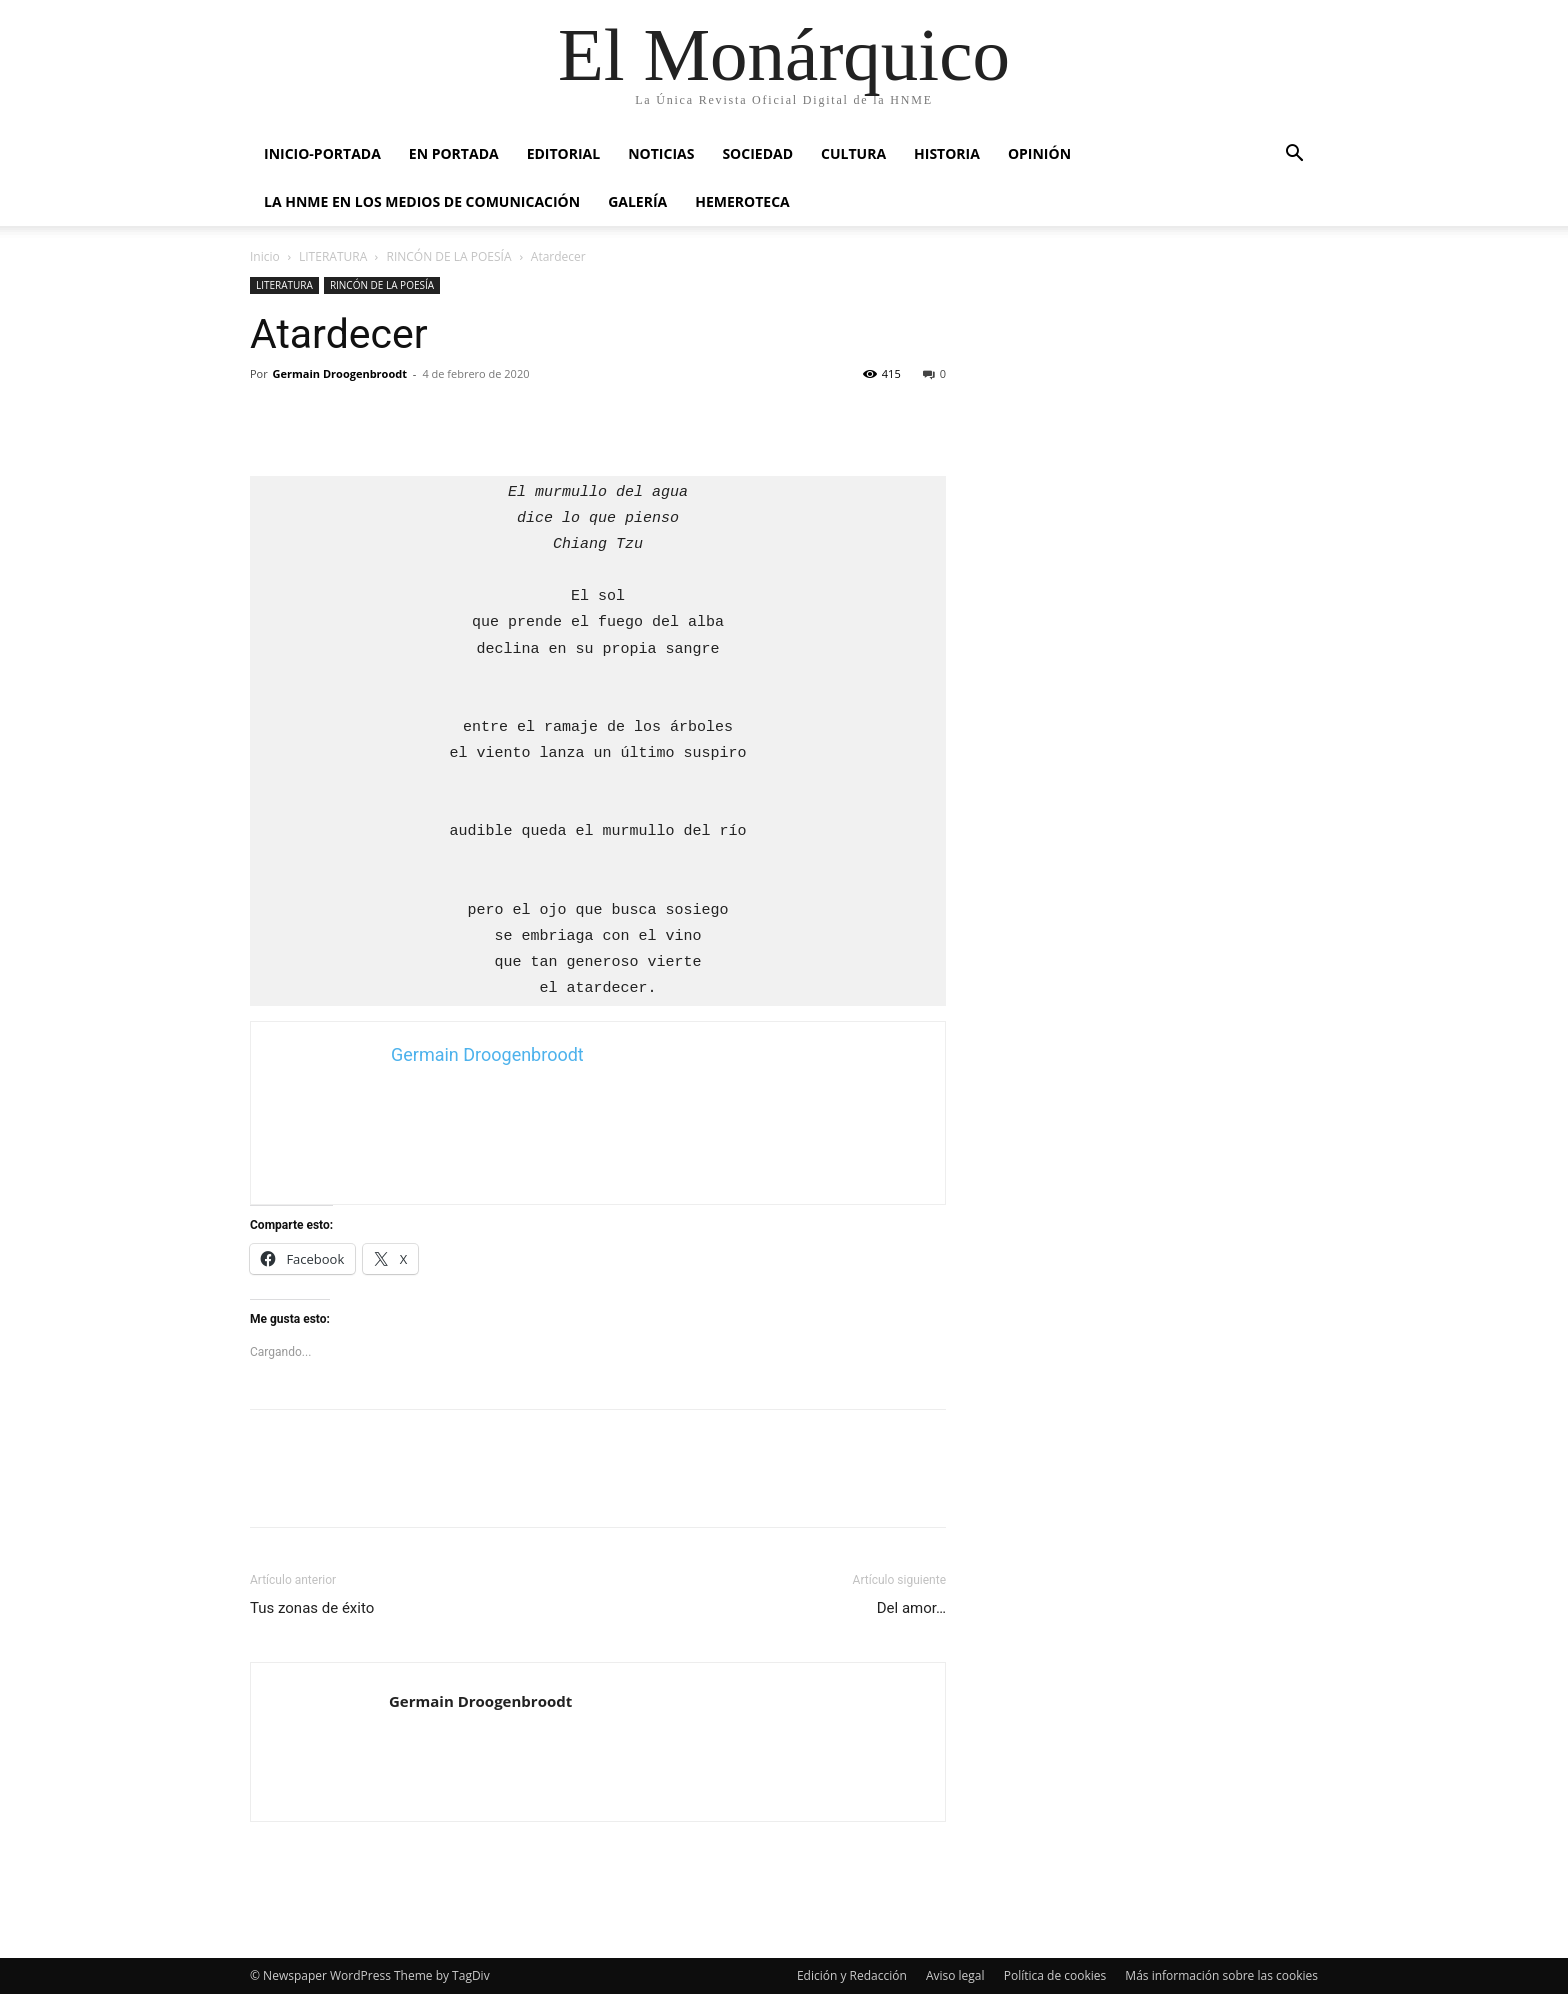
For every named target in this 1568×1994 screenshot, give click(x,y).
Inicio (265, 256)
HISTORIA (947, 153)
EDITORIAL (564, 153)
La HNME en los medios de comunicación (422, 201)
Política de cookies (1055, 1975)
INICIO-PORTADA (322, 153)
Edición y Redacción (852, 1975)
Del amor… (911, 1608)
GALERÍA (637, 201)
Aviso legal (955, 1975)
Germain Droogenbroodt (340, 373)
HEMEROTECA (742, 201)
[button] (1294, 155)
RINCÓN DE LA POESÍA (449, 256)
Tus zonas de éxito (312, 1608)
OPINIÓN (1039, 153)
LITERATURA (333, 256)
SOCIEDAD (757, 153)
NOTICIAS (661, 153)
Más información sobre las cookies (1221, 1975)
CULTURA (853, 153)
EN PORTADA (454, 153)
